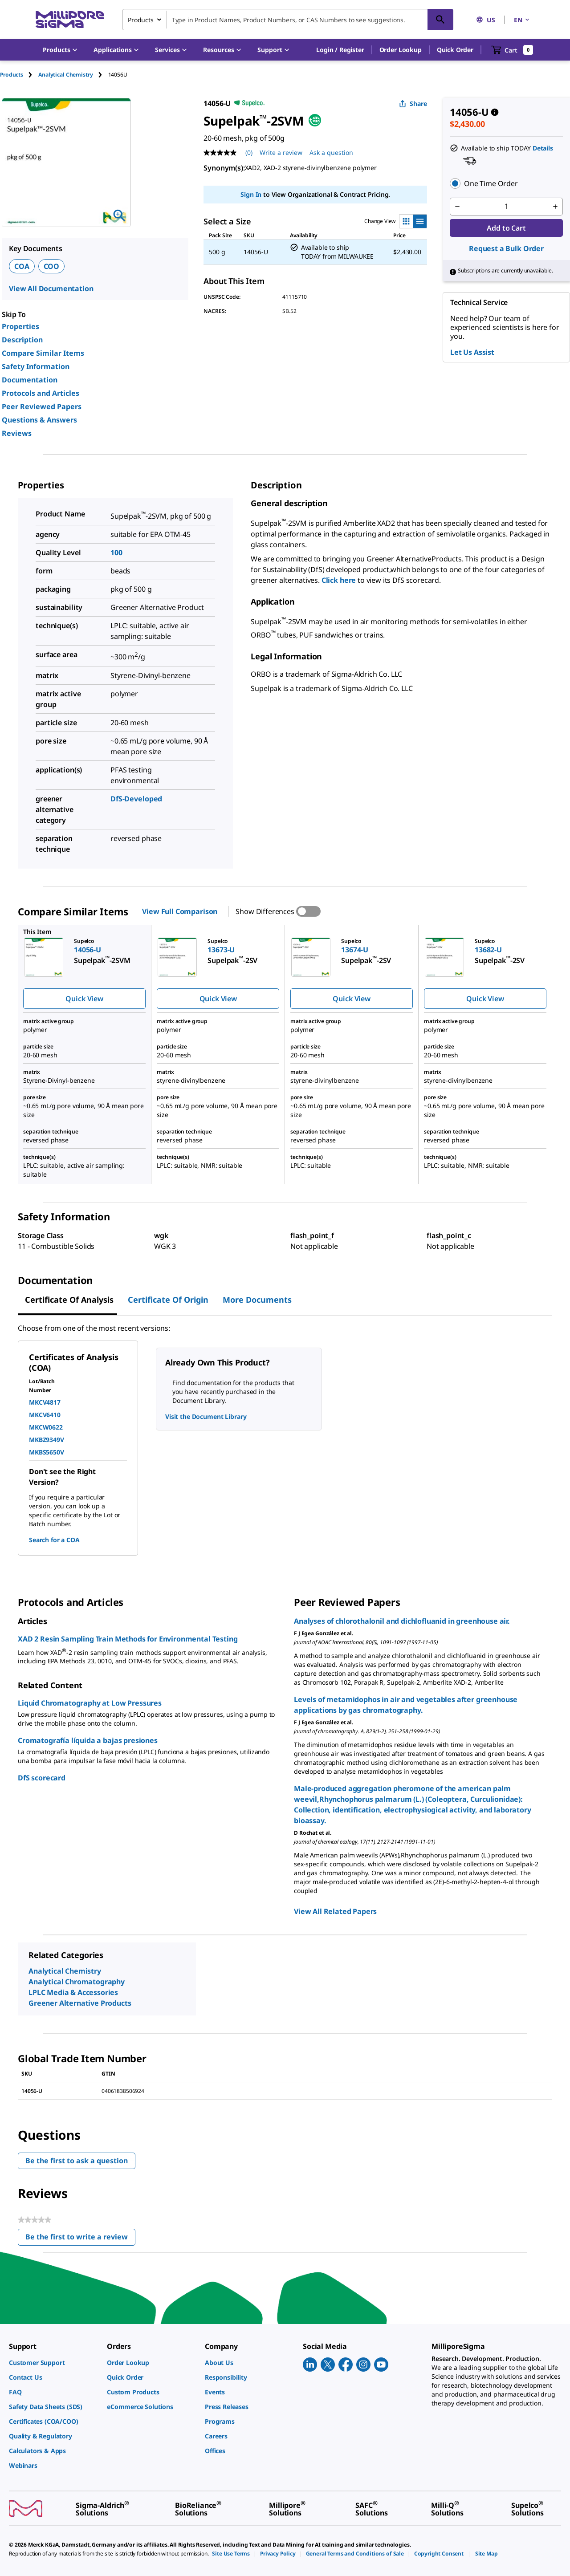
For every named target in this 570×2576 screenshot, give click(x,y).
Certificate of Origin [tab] (168, 1299)
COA (21, 266)
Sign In (250, 194)
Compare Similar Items (43, 353)
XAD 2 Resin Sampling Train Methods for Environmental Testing (127, 1639)
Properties (20, 326)
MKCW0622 (46, 1427)
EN (522, 20)
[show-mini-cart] (512, 50)
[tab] (19, 74)
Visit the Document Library (205, 1416)
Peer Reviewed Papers (41, 406)
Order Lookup (400, 49)
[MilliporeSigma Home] (70, 19)
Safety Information (35, 366)
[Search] (440, 19)
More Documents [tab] (257, 1299)
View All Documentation (51, 288)
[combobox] (287, 19)
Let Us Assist (472, 352)
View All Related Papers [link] (335, 1911)
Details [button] (543, 148)
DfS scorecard (41, 1778)
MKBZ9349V (46, 1439)
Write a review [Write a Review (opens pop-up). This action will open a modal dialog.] (281, 152)
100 (116, 552)
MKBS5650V (46, 1452)
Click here (340, 580)
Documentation (29, 380)
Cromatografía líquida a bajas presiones (88, 1740)
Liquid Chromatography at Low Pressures (90, 1703)
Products (11, 74)
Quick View (84, 999)
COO (52, 266)
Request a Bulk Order (506, 248)
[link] (53, 2362)
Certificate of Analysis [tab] (69, 1299)
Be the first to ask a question (76, 2161)
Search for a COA (54, 1540)
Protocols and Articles (40, 393)
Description (22, 340)
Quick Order (455, 49)
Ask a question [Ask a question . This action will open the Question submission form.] (331, 152)
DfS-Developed (136, 799)
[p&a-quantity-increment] (555, 206)
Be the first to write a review (80, 2239)
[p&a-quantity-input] (506, 206)
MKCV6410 (45, 1414)
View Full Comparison (179, 911)
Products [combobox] (141, 20)
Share (413, 103)
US (485, 20)
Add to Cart (506, 228)
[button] (340, 49)
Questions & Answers (39, 420)
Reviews (17, 433)
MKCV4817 (45, 1402)
